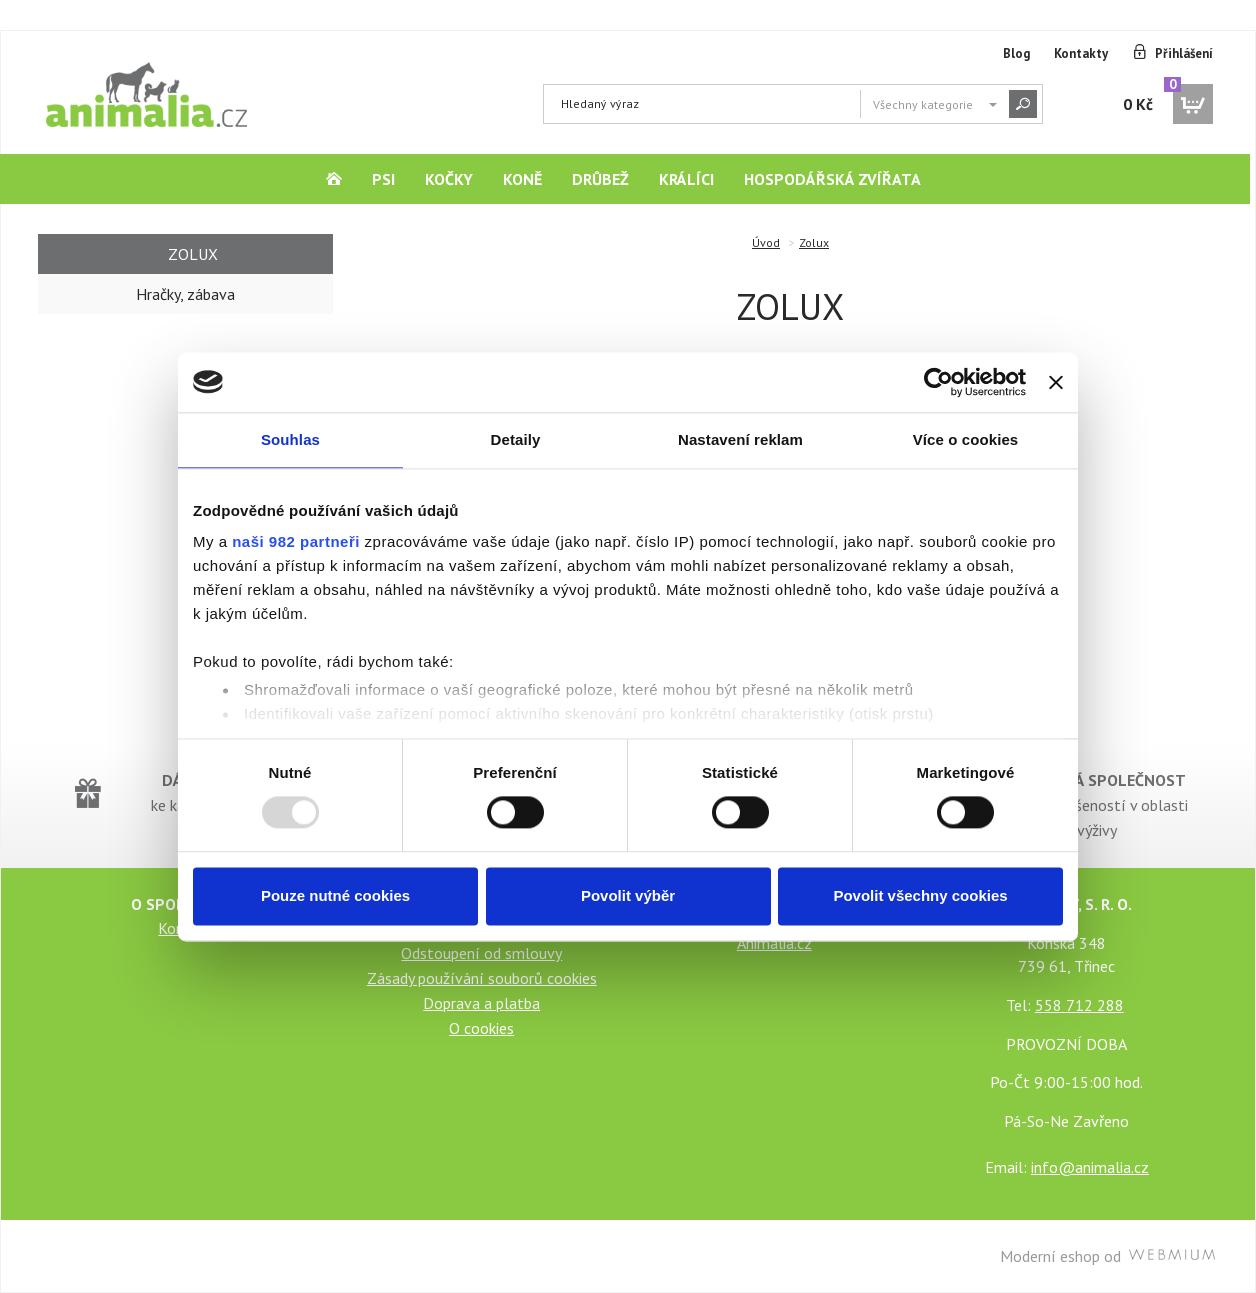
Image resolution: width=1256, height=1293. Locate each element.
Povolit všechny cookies (920, 895)
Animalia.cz (774, 943)
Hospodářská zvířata (832, 179)
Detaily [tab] (516, 439)
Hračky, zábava (185, 294)
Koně (522, 179)
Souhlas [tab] (290, 439)
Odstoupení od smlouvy (481, 953)
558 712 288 (1079, 1005)
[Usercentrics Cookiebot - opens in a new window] (938, 382)
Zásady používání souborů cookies (482, 978)
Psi (383, 179)
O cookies (481, 1028)
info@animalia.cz (1090, 1167)
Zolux (814, 242)
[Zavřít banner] (1056, 382)
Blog (1016, 53)
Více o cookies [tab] (966, 439)
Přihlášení (1184, 53)
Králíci (686, 179)
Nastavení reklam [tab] (740, 439)
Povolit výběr (628, 895)
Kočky (449, 179)
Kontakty (1081, 53)
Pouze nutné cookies (335, 895)
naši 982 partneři (296, 541)
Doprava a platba (481, 1003)
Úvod (766, 242)
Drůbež (600, 179)
